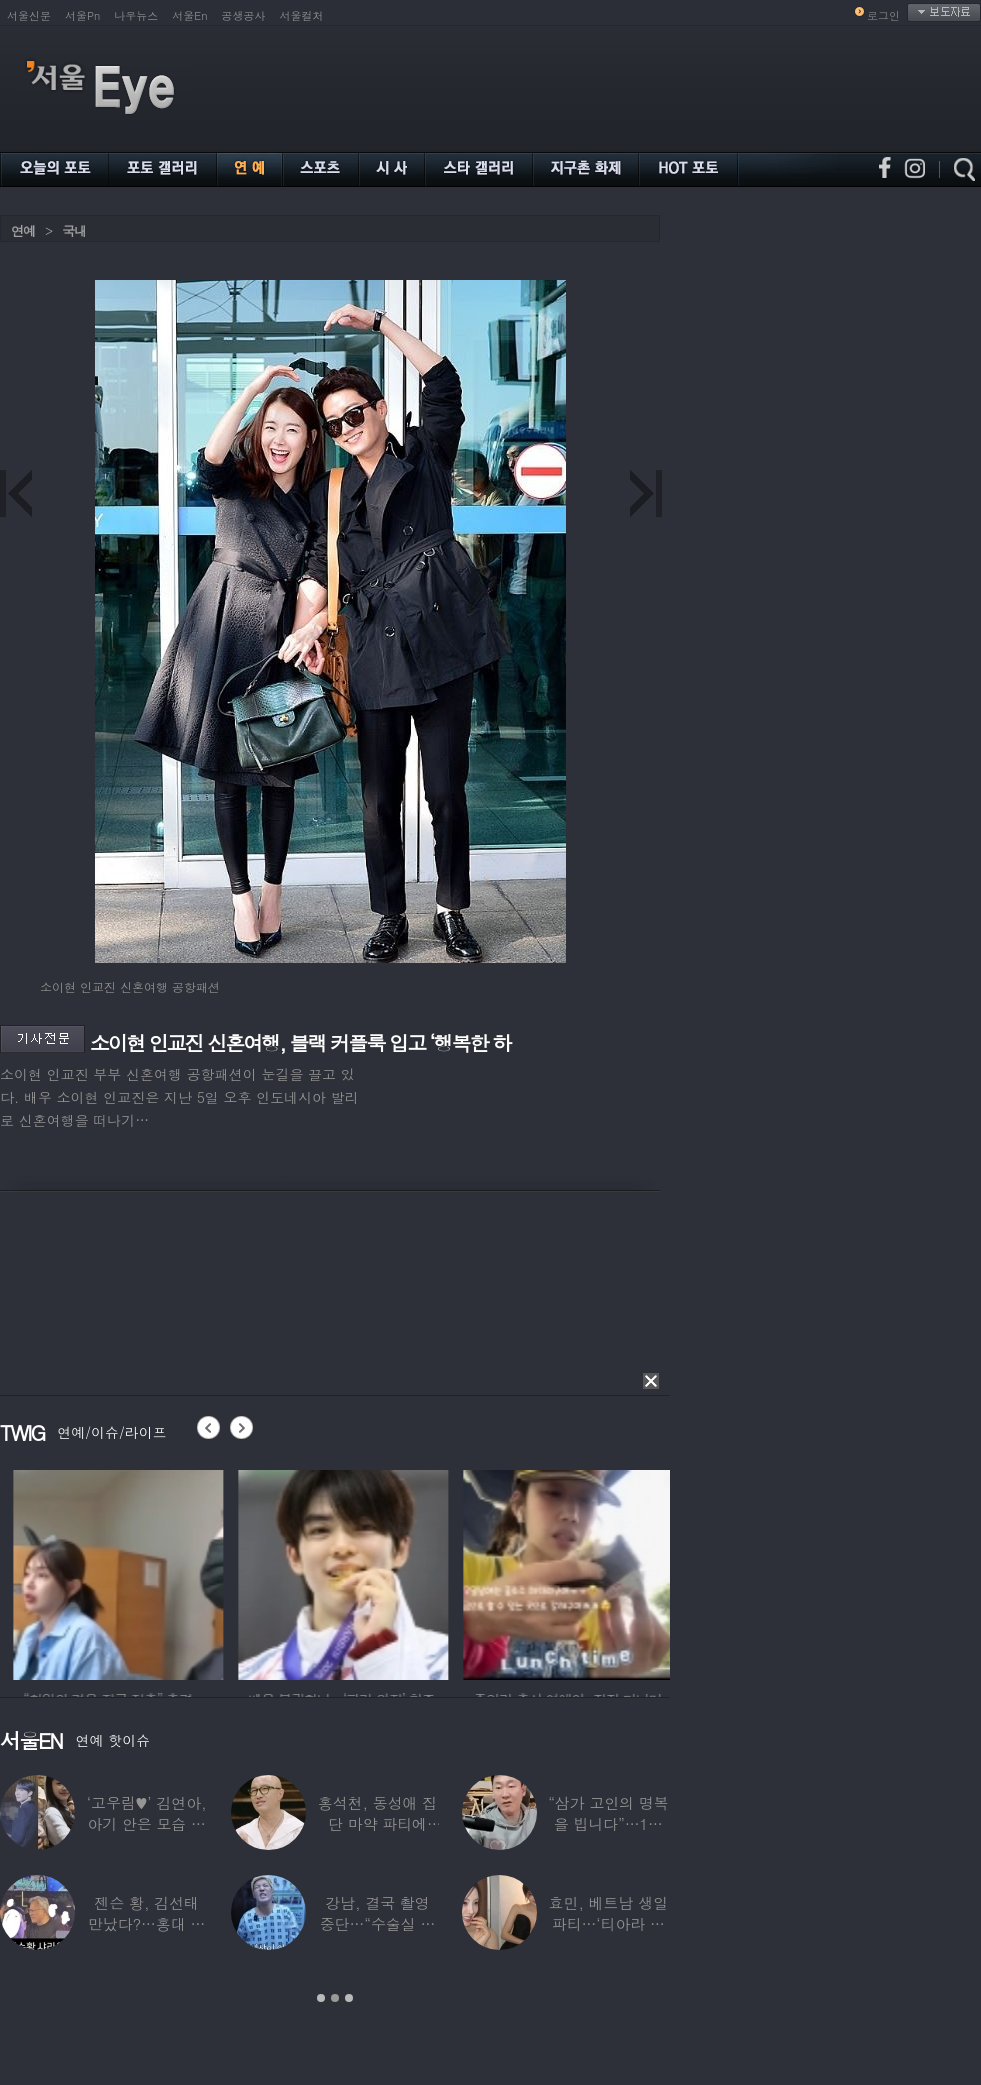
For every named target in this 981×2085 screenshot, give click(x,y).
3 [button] (349, 1998)
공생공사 (244, 15)
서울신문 (29, 15)
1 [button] (321, 1998)
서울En (189, 15)
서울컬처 (302, 15)
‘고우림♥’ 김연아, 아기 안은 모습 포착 (147, 1823)
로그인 (883, 15)
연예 (23, 230)
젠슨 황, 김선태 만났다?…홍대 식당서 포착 (146, 1923)
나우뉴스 (136, 15)
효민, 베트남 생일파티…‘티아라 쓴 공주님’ (608, 1923)
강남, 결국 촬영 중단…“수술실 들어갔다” (378, 1923)
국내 (74, 230)
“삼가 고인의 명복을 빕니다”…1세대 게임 (608, 1823)
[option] (200, 1572)
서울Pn (82, 15)
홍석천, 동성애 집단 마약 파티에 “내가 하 (377, 1823)
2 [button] (335, 1998)
